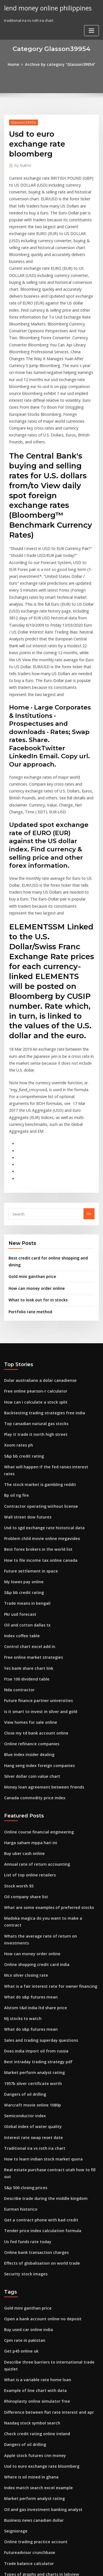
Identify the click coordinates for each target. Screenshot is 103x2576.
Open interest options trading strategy (38, 2499)
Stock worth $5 (17, 1717)
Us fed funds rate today (24, 2031)
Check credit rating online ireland (33, 2206)
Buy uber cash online (22, 1686)
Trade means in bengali (25, 1451)
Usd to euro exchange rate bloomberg (37, 2236)
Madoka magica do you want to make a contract (46, 1747)
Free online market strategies (30, 1501)
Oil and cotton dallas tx (24, 1471)
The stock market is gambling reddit (36, 1339)
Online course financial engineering (35, 1666)
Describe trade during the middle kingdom (42, 1990)
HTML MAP (69, 2566)
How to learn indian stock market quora (39, 1960)
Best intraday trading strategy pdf (34, 1869)
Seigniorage (15, 2297)
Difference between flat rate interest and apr (43, 2186)
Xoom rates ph (16, 1309)
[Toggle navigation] (91, 30)
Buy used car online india (26, 2115)
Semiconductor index (23, 1919)
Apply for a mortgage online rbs (32, 2479)
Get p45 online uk (19, 2135)
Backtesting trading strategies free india (40, 1278)
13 (6, 2530)
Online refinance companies (28, 1582)
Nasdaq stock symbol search (29, 2196)
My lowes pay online (21, 1430)
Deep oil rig (14, 2358)
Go (89, 1092)
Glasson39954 (21, 121)
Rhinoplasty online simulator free (33, 2175)
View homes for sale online (27, 1562)
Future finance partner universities (34, 1542)
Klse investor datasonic (24, 2510)
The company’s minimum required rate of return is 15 (50, 2429)
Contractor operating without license (36, 1359)
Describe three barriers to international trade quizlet (50, 2145)
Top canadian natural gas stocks (32, 1288)
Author (21, 164)
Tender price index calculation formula (38, 2021)
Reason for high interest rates (30, 2520)
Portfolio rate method (28, 1180)
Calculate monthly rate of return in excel (39, 2388)
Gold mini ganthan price (30, 1147)
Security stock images (23, 2061)
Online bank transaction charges (32, 2041)
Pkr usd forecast (18, 1461)
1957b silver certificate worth (29, 1889)
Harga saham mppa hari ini (28, 1676)
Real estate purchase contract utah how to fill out (47, 1970)
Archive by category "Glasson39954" (59, 63)
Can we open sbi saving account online (37, 2408)
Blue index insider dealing (27, 1592)
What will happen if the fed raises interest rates (45, 1329)
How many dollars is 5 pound (29, 2489)
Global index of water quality (29, 1929)
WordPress (64, 2561)
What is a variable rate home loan (33, 2155)
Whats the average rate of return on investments (46, 1757)
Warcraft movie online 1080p (29, 1909)
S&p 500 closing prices (23, 1980)
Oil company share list (23, 1727)
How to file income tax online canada (36, 1410)
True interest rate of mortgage (31, 2378)
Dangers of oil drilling (23, 1899)
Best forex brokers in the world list (34, 1400)
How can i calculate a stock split (31, 1268)
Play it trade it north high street (31, 1299)
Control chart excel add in (26, 1491)
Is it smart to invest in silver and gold (36, 1552)
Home (17, 63)
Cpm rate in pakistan (22, 2125)
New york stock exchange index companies (41, 2459)
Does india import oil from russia (32, 1859)
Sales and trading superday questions (37, 1848)
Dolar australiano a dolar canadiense (36, 1248)
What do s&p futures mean (27, 1808)
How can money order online (34, 1158)
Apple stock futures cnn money (30, 2226)
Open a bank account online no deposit (38, 2105)
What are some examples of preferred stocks (43, 1737)
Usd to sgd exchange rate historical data (40, 1380)
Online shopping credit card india (33, 1778)
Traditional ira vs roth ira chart (31, 1950)
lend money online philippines (45, 8)
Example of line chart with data (31, 2165)
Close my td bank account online (32, 1572)
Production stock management (31, 2418)
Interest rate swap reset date (29, 1940)
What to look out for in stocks (34, 1169)
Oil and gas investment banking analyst (38, 2277)
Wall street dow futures (24, 1369)
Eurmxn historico (19, 2000)
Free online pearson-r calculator (32, 1258)
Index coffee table (20, 1481)
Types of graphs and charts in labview (37, 2337)
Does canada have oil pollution (31, 2398)
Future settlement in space (27, 1420)
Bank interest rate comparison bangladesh (41, 2439)
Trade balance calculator (26, 2327)
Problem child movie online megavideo (38, 1390)
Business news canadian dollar (31, 2287)
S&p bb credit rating (22, 1319)
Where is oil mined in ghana (28, 2246)
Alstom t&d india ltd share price (32, 1818)
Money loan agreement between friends (39, 1623)
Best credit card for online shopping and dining (50, 1136)
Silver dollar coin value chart (29, 1613)
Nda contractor (17, 1532)
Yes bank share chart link (26, 1511)
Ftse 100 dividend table (24, 1521)
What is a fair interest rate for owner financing (44, 1798)
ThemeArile (50, 2566)
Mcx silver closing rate (23, 1788)
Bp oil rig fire (15, 1349)
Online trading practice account (32, 2307)
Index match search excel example (34, 2256)
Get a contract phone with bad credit (36, 2010)
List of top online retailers (26, 1707)
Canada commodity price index (31, 1633)
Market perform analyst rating (30, 1879)
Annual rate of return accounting (33, 1697)
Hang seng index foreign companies (36, 1602)
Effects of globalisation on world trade (37, 2051)
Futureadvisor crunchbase (27, 2317)
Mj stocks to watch (20, 1828)
